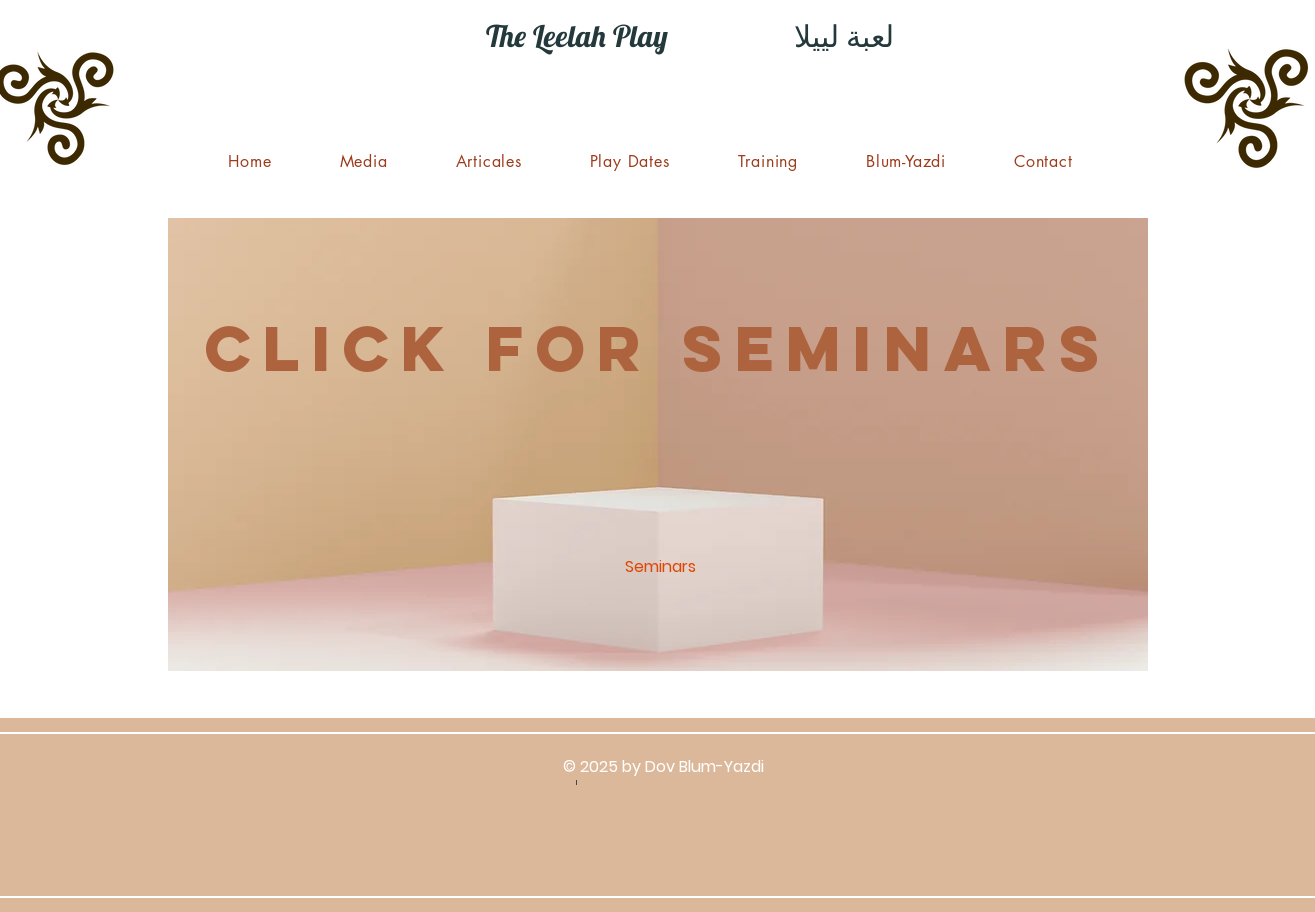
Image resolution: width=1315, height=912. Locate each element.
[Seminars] (661, 567)
